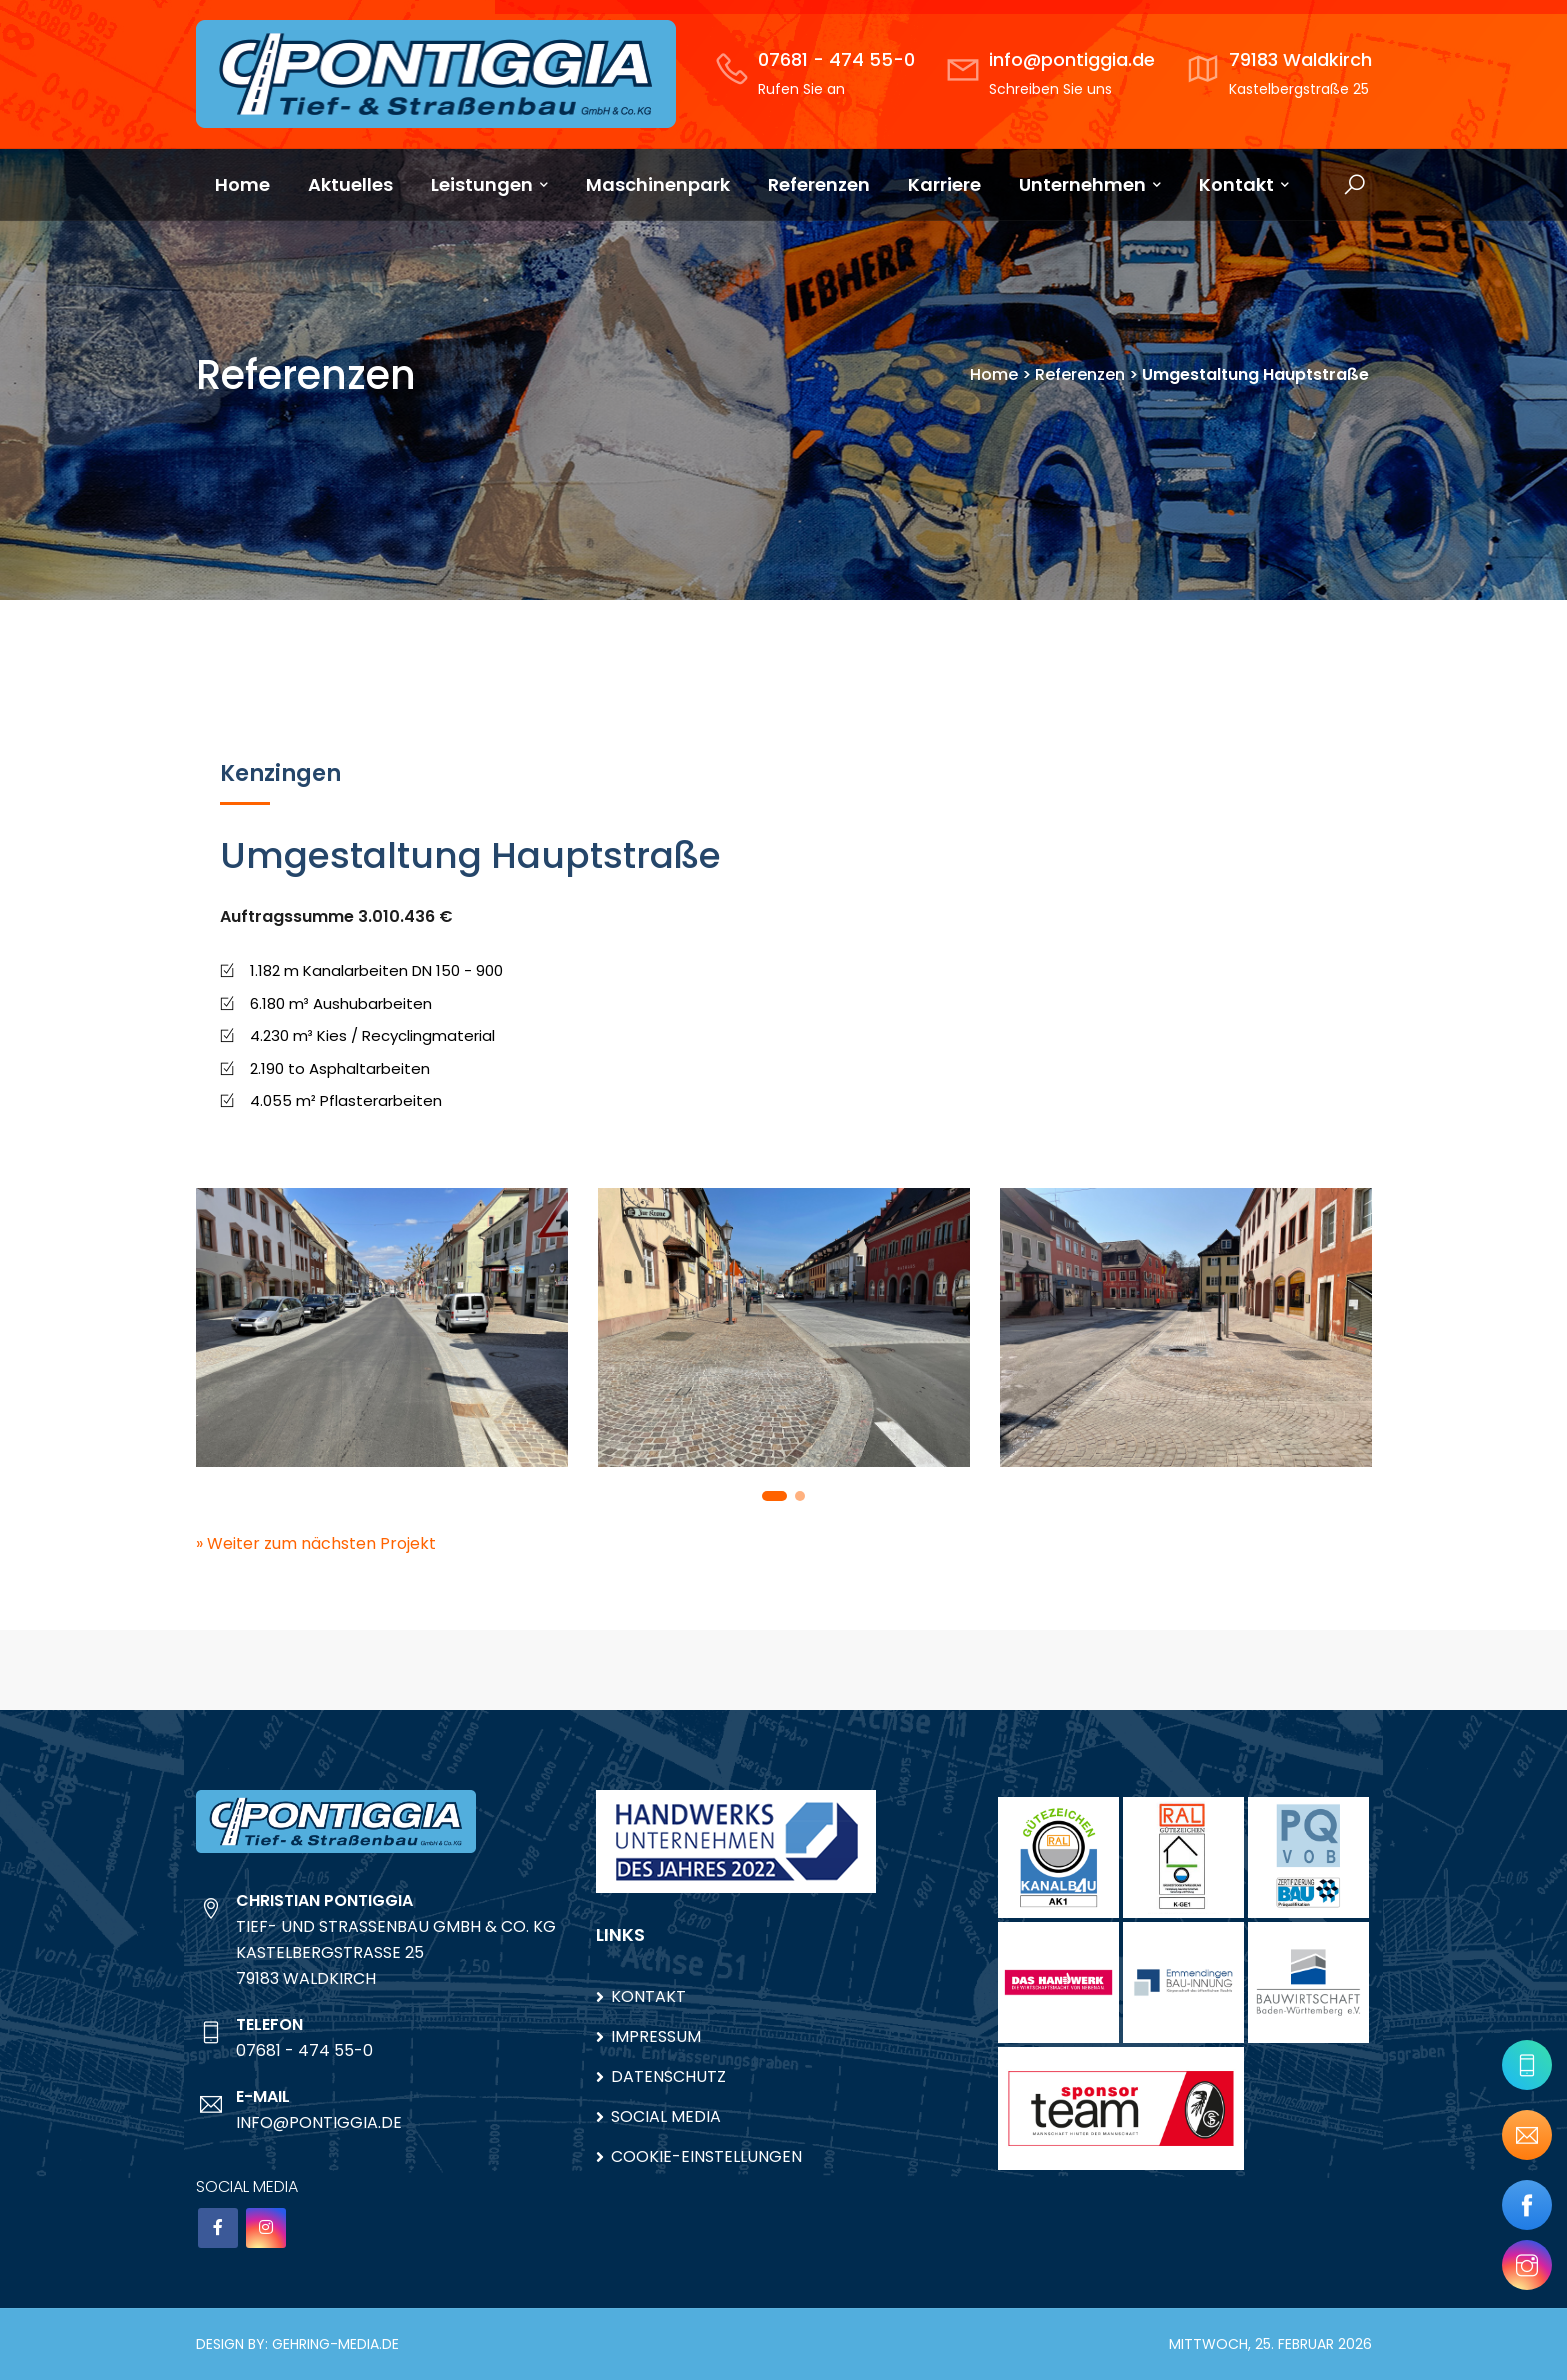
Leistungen (489, 184)
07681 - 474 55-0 (836, 59)
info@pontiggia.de (1072, 59)
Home (242, 184)
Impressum (656, 2036)
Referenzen (819, 184)
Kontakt (1244, 184)
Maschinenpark (658, 184)
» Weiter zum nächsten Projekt (316, 1543)
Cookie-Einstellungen (706, 2156)
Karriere (944, 184)
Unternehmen (1090, 184)
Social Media (666, 2116)
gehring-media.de (335, 2344)
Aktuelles (350, 184)
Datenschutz (668, 2076)
